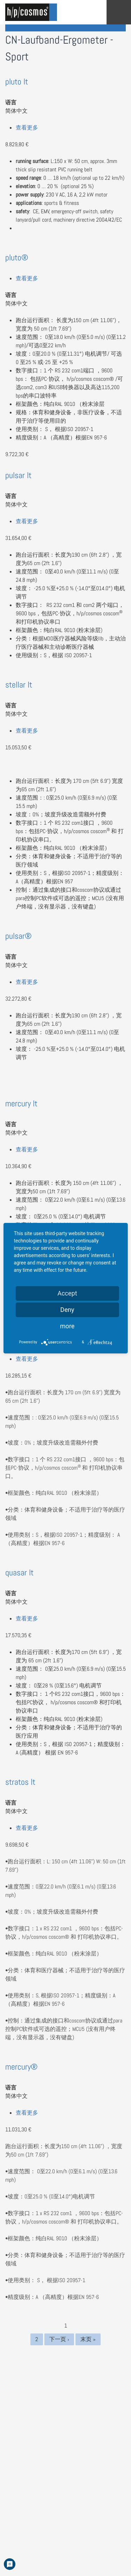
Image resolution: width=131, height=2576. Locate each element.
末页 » (88, 2339)
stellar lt (18, 684)
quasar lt (19, 1572)
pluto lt (16, 81)
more (67, 1326)
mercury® (21, 2066)
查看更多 (27, 127)
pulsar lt (18, 475)
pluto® (16, 257)
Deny (67, 1309)
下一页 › (59, 2339)
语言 (10, 102)
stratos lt (20, 1781)
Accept (67, 1293)
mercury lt (21, 1103)
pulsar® (18, 935)
